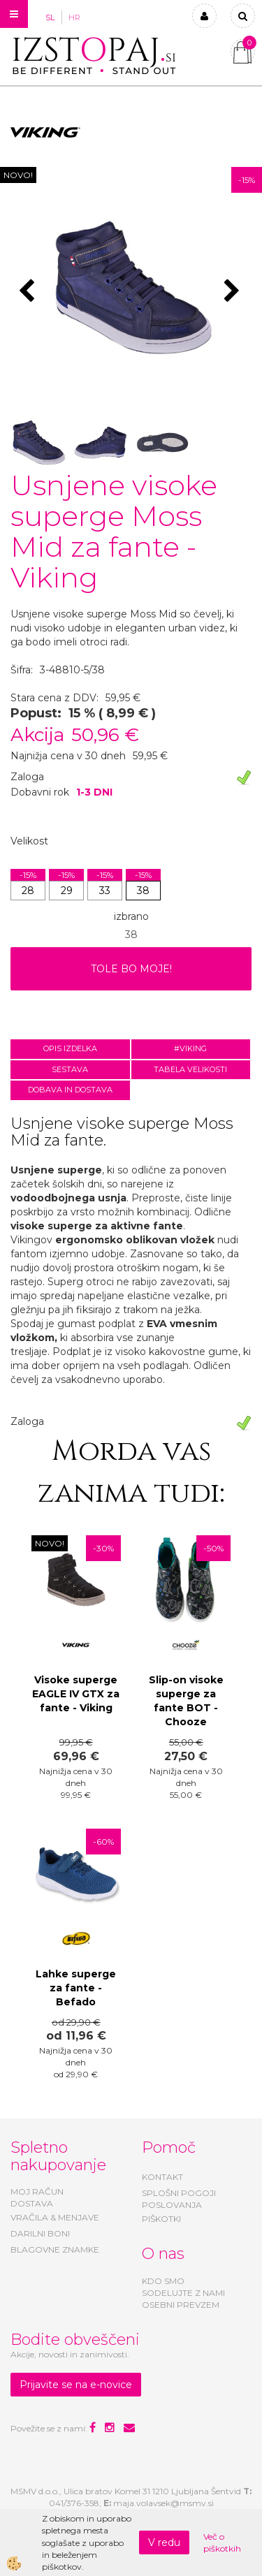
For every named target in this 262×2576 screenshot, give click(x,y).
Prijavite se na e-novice (76, 2384)
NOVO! (18, 175)
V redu (164, 2542)
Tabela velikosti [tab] (190, 1069)
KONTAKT (162, 2177)
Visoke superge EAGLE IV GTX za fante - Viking (75, 1694)
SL (49, 17)
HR (74, 17)
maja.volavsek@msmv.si (163, 2503)
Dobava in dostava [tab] (70, 1090)
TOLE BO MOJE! (131, 969)
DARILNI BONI (40, 2233)
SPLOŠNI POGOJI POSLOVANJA (179, 2199)
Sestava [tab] (70, 1069)
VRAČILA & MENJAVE (54, 2217)
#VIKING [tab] (190, 1048)
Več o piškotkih (222, 2542)
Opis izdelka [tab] (70, 1048)
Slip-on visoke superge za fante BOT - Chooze (186, 1701)
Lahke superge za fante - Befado (76, 1988)
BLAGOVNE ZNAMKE (54, 2249)
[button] (234, 292)
